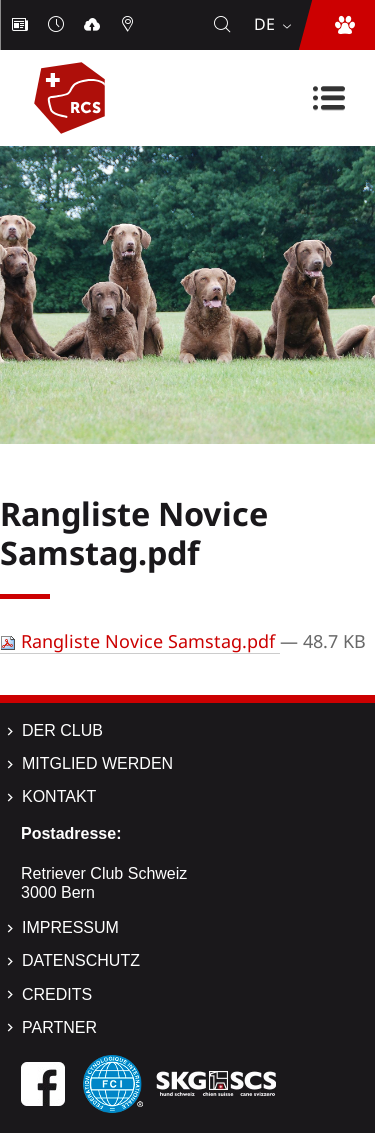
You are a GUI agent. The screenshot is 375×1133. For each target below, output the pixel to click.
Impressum (70, 927)
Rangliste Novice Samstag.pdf (140, 641)
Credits (57, 994)
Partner (59, 1027)
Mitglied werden (97, 763)
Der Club (62, 730)
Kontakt (59, 796)
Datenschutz (81, 960)
